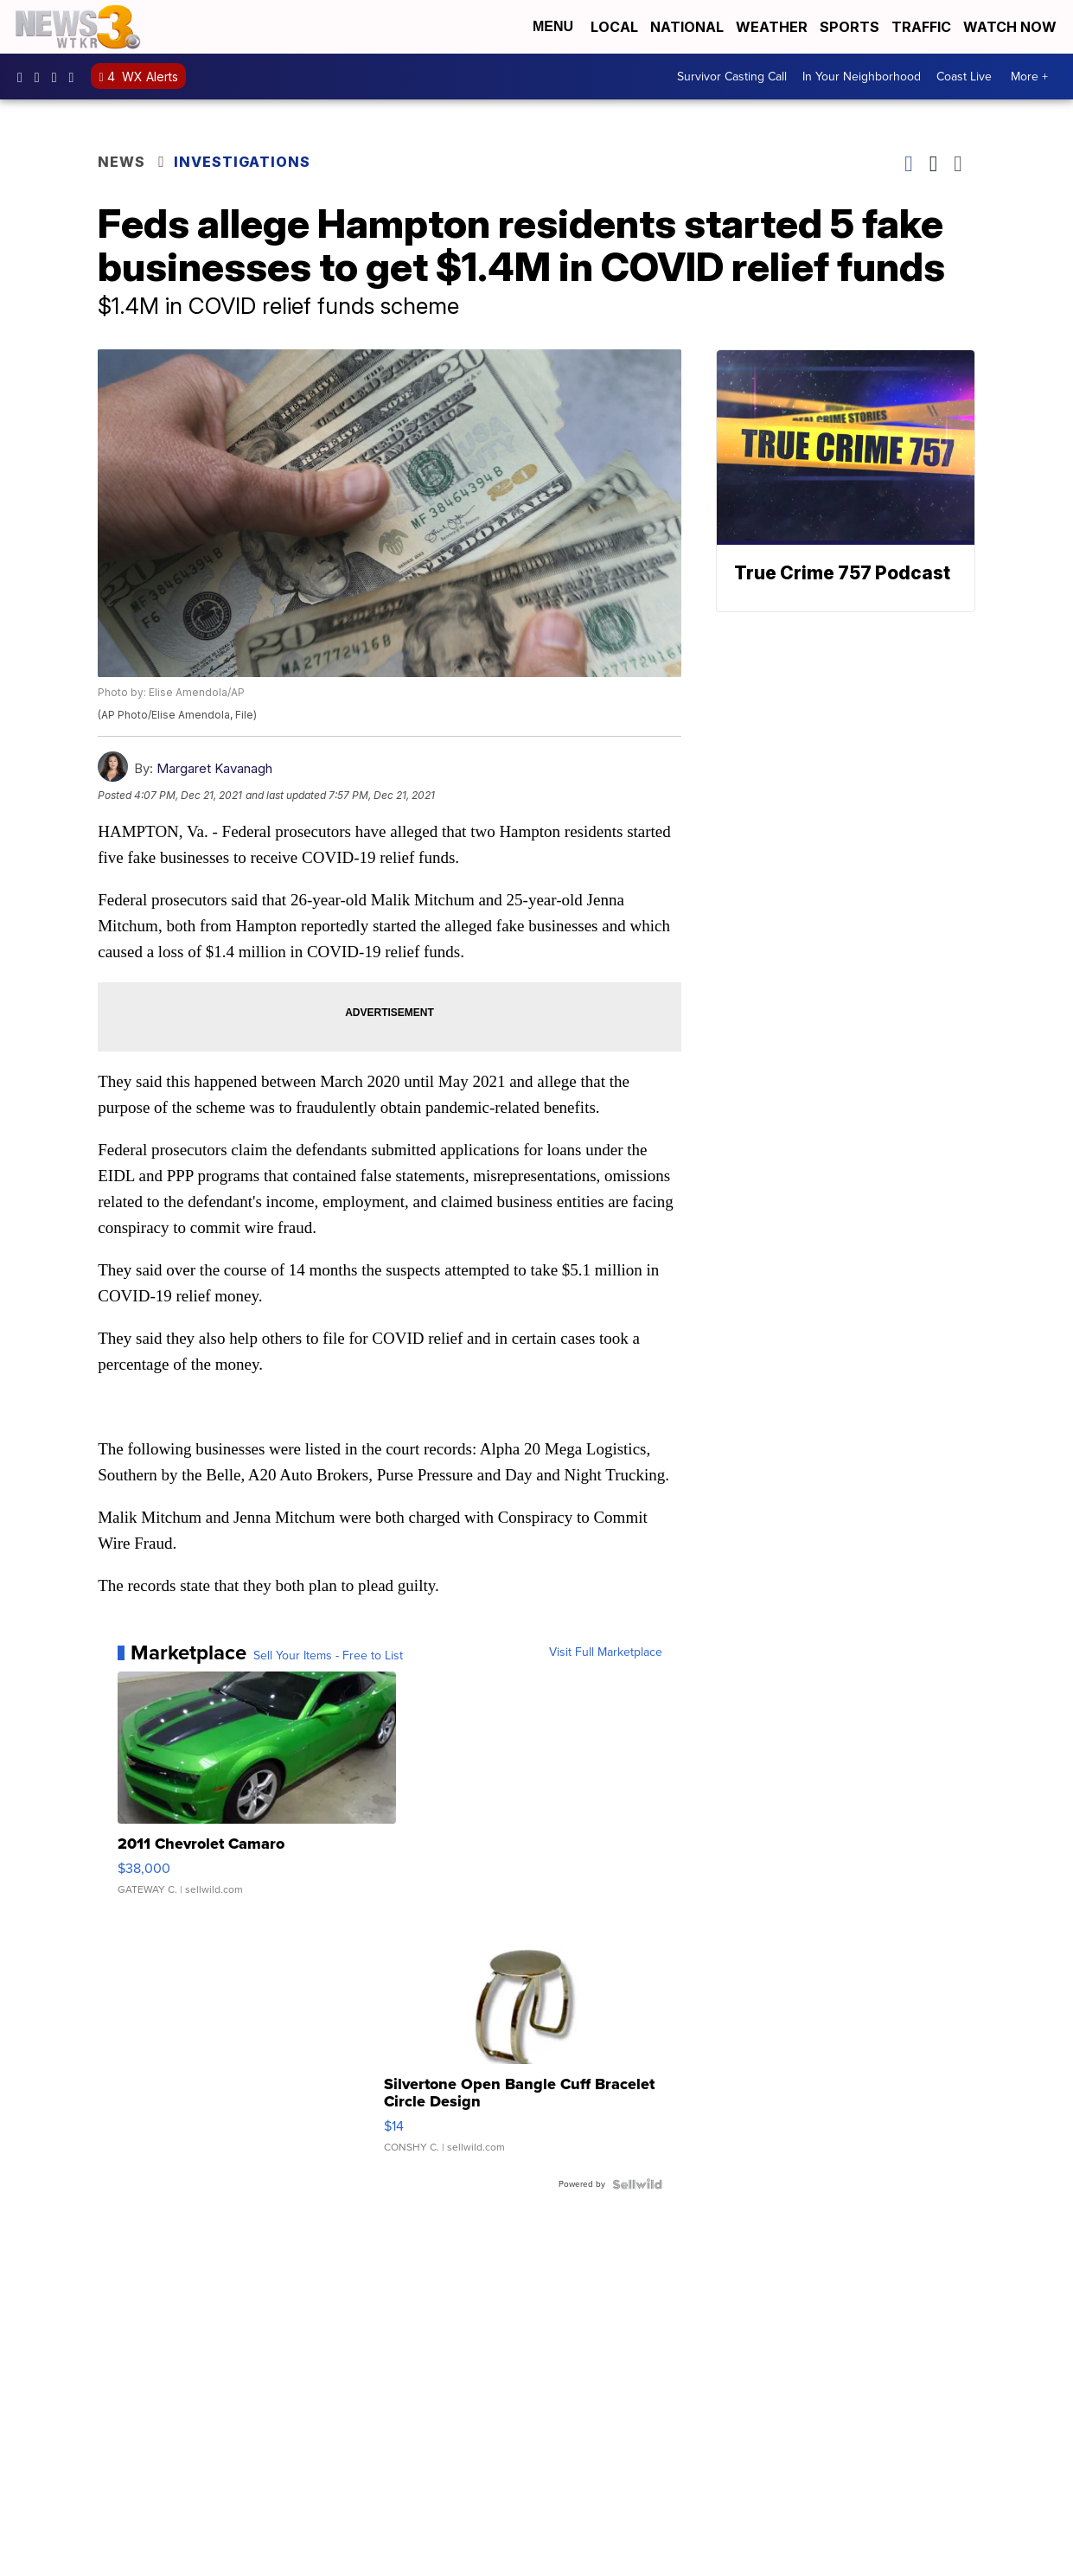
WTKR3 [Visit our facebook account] (24, 77)
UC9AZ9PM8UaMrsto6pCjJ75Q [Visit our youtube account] (59, 77)
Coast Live (964, 76)
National (687, 26)
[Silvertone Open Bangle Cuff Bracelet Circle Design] (523, 2041)
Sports (849, 26)
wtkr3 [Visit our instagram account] (41, 77)
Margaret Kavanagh (214, 768)
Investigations (242, 161)
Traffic (921, 26)
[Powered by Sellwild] (637, 2184)
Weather (772, 26)
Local (614, 26)
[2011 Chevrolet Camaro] (257, 1792)
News (121, 161)
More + (1029, 76)
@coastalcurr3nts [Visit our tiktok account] (76, 77)
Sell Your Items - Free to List (328, 1656)
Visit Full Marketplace (605, 1652)
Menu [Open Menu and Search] (553, 26)
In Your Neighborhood (861, 76)
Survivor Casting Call (732, 76)
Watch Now (1011, 26)
